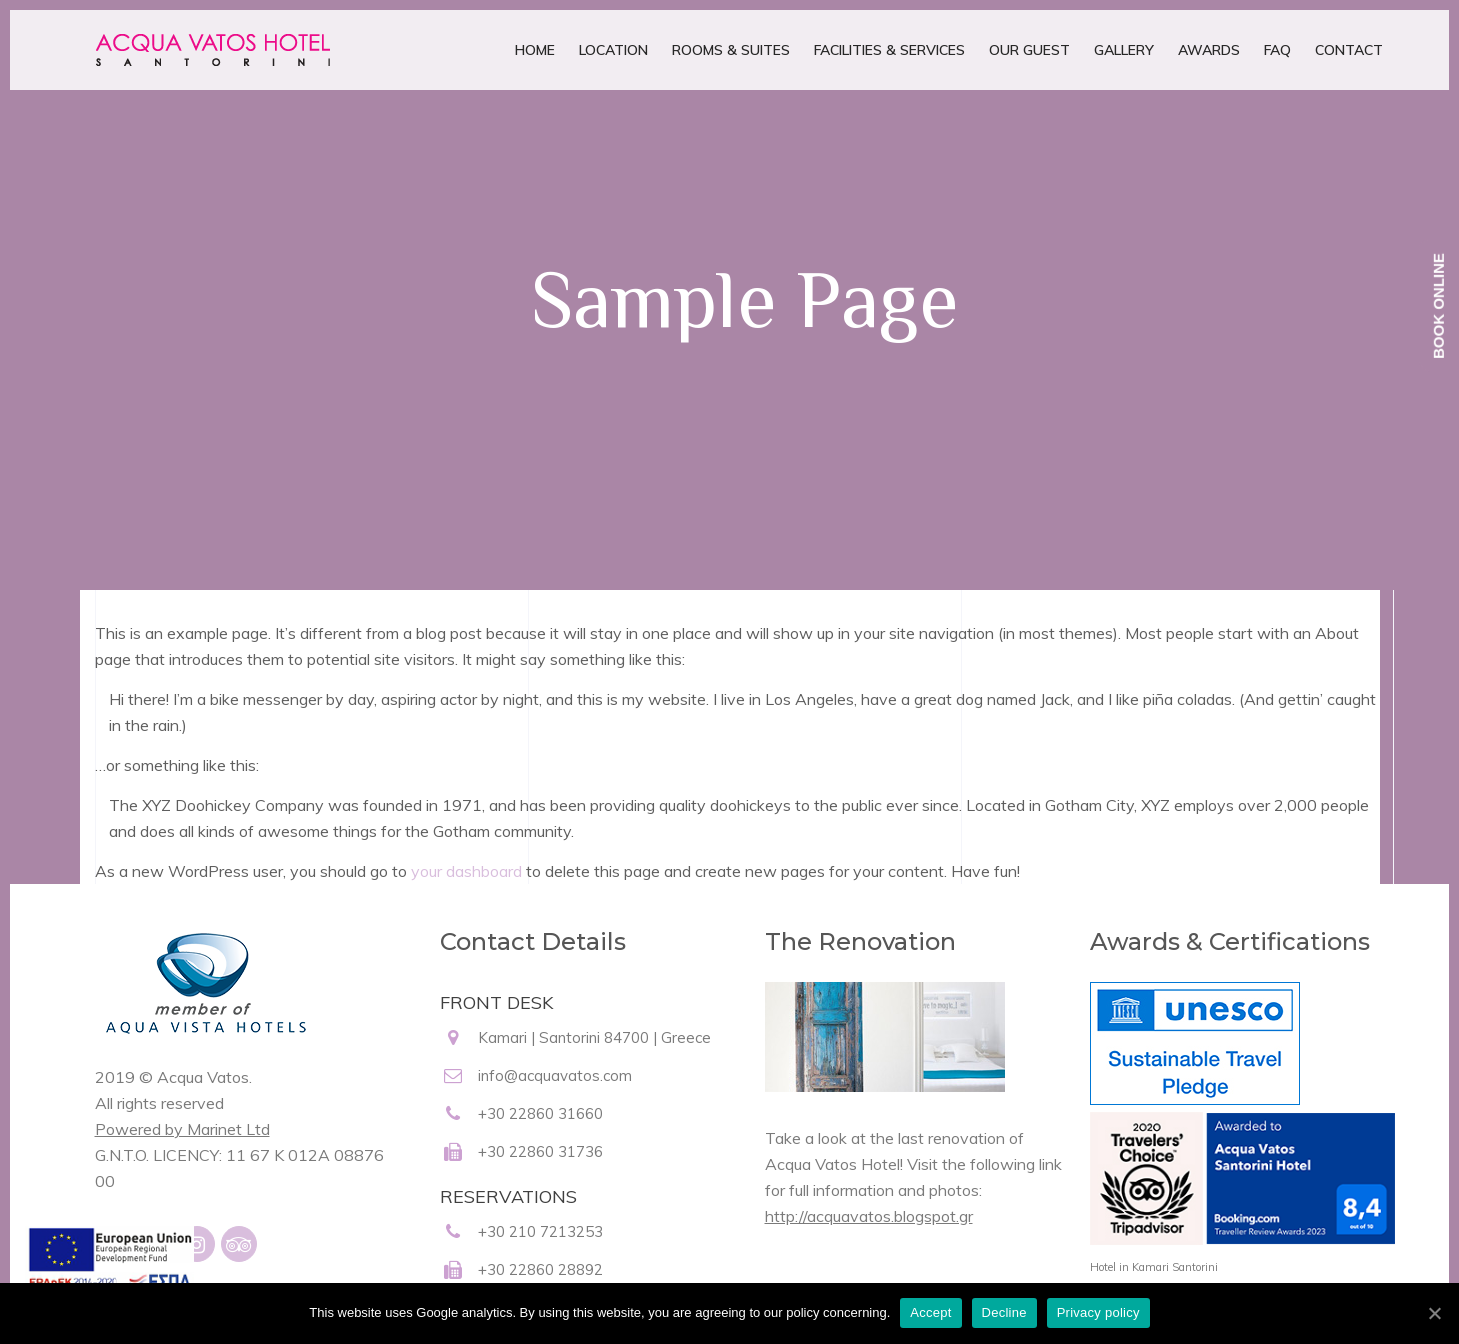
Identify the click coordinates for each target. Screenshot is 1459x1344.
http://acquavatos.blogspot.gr (869, 1216)
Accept (930, 1312)
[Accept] (1434, 1313)
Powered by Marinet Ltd (182, 1129)
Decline (1004, 1312)
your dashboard (466, 871)
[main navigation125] (109, 1272)
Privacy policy (1098, 1312)
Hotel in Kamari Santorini (1154, 1267)
